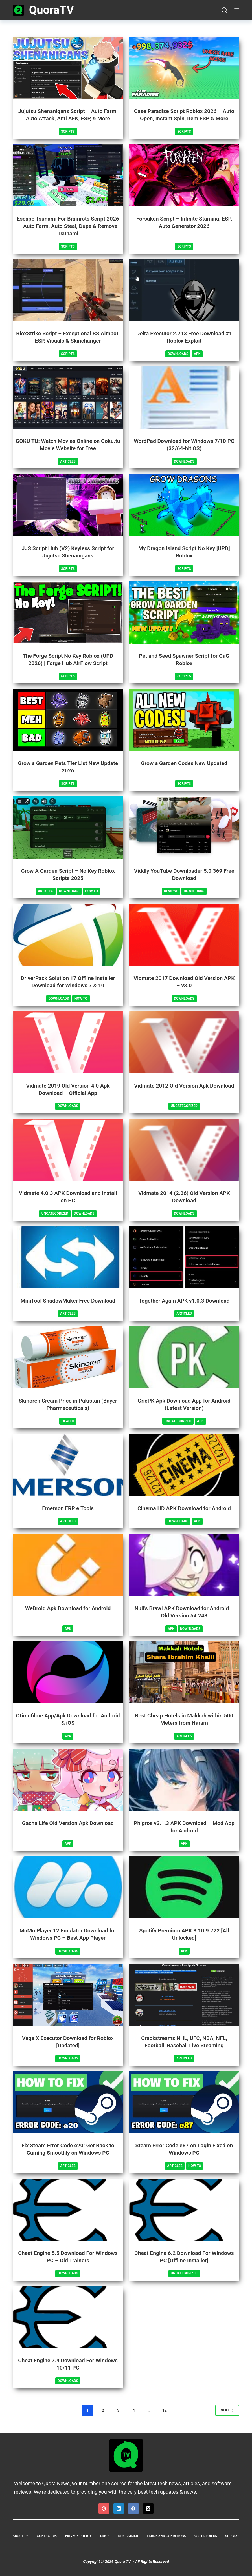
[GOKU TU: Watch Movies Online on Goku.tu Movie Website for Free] (68, 397)
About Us (21, 2535)
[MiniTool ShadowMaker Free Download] (68, 1257)
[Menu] (236, 10)
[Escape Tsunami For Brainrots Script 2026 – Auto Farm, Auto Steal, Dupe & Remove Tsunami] (68, 175)
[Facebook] (133, 2508)
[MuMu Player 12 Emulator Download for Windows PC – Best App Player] (68, 1887)
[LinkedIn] (118, 2508)
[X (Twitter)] (148, 2508)
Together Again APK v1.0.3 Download (184, 1300)
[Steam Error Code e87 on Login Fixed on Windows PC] (184, 2102)
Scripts (68, 132)
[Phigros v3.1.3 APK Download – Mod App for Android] (184, 1780)
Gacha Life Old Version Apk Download (68, 1822)
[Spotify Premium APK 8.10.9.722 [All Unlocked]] (184, 1887)
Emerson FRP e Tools (68, 1507)
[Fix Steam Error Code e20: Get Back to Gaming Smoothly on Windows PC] (68, 2102)
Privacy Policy (78, 2535)
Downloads (178, 354)
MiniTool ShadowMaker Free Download (68, 1300)
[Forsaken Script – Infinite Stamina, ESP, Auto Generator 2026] (184, 175)
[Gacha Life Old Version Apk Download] (68, 1780)
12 (164, 2410)
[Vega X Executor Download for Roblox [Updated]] (68, 1994)
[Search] (224, 10)
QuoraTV (51, 10)
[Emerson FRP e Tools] (68, 1464)
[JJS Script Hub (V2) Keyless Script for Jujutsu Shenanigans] (68, 505)
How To (91, 891)
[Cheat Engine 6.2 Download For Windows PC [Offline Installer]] (184, 2209)
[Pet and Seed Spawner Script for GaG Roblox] (184, 612)
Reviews (171, 891)
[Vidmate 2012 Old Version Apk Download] (184, 1042)
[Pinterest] (103, 2508)
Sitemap (232, 2535)
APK (197, 354)
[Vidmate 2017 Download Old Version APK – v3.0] (184, 935)
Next (227, 2410)
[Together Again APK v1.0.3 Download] (184, 1257)
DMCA (105, 2535)
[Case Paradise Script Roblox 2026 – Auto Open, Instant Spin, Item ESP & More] (184, 68)
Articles (68, 461)
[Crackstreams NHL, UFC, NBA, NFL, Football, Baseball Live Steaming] (184, 1994)
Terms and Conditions (166, 2535)
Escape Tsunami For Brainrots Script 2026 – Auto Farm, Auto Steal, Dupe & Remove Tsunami (68, 226)
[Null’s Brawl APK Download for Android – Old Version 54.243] (184, 1565)
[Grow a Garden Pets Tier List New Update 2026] (68, 720)
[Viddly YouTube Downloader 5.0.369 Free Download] (184, 827)
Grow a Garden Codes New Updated (184, 763)
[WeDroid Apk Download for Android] (68, 1565)
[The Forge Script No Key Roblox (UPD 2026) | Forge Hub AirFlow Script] (68, 612)
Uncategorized (184, 1106)
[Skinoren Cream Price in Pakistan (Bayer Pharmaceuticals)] (68, 1357)
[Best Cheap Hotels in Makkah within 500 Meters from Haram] (184, 1672)
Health (68, 1421)
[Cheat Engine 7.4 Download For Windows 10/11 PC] (68, 2317)
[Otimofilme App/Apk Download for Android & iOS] (68, 1672)
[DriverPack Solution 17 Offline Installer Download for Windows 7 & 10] (68, 935)
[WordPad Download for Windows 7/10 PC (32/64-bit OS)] (184, 397)
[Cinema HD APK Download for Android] (184, 1464)
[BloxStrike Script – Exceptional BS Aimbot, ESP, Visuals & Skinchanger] (68, 290)
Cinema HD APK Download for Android (184, 1507)
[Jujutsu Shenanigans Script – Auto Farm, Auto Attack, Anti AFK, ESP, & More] (68, 68)
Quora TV (123, 2561)
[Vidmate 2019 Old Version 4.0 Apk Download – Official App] (68, 1042)
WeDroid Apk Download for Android (67, 1607)
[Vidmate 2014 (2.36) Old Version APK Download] (184, 1150)
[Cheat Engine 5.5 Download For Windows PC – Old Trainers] (68, 2209)
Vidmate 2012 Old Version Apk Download (184, 1085)
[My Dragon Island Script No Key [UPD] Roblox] (184, 505)
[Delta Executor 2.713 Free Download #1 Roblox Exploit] (184, 290)
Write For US (205, 2535)
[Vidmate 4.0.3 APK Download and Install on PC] (68, 1150)
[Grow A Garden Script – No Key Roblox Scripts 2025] (68, 827)
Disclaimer (128, 2535)
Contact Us (47, 2535)
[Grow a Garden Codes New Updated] (184, 720)
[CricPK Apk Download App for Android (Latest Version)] (184, 1357)
